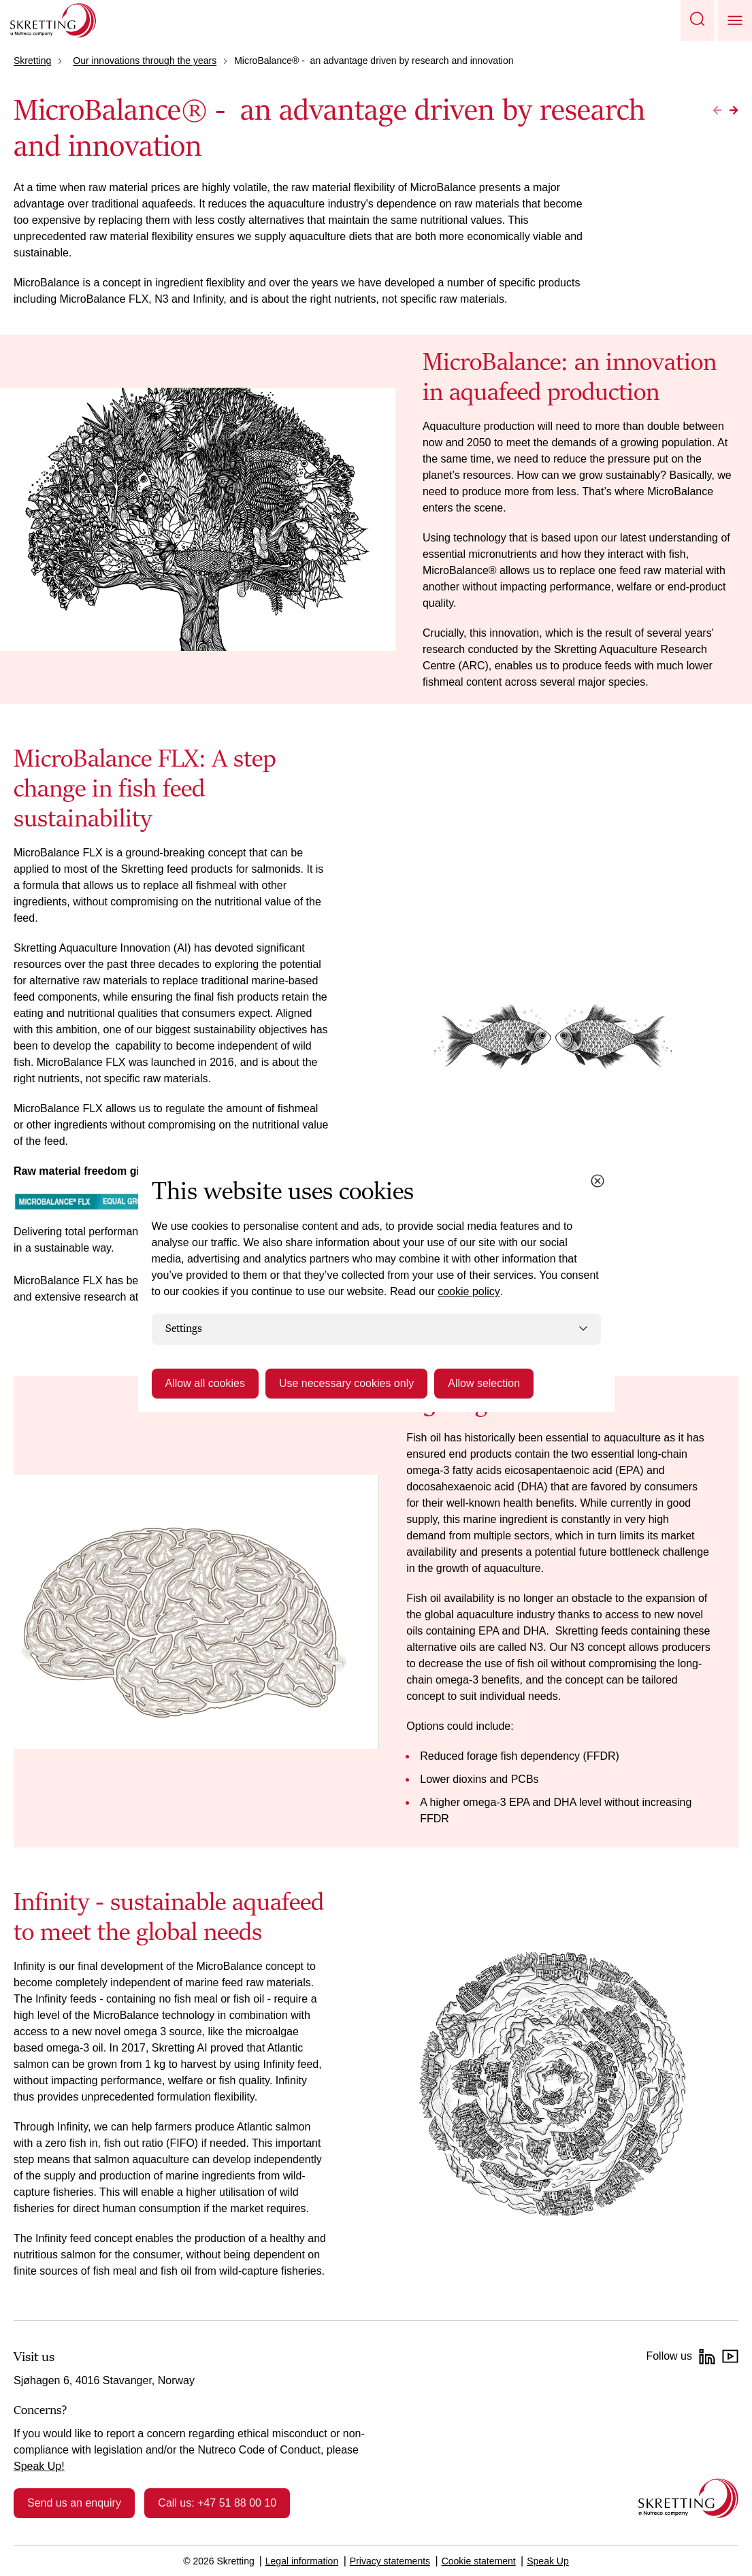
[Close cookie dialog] (597, 1181)
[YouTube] (730, 2356)
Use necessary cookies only (346, 1383)
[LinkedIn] (707, 2356)
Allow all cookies (205, 1383)
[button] (698, 20)
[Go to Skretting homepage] (53, 20)
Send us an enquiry (74, 2503)
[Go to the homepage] (688, 2498)
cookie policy (469, 1291)
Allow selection (484, 1383)
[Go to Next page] (733, 110)
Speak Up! (39, 2466)
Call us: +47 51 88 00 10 (217, 2503)
